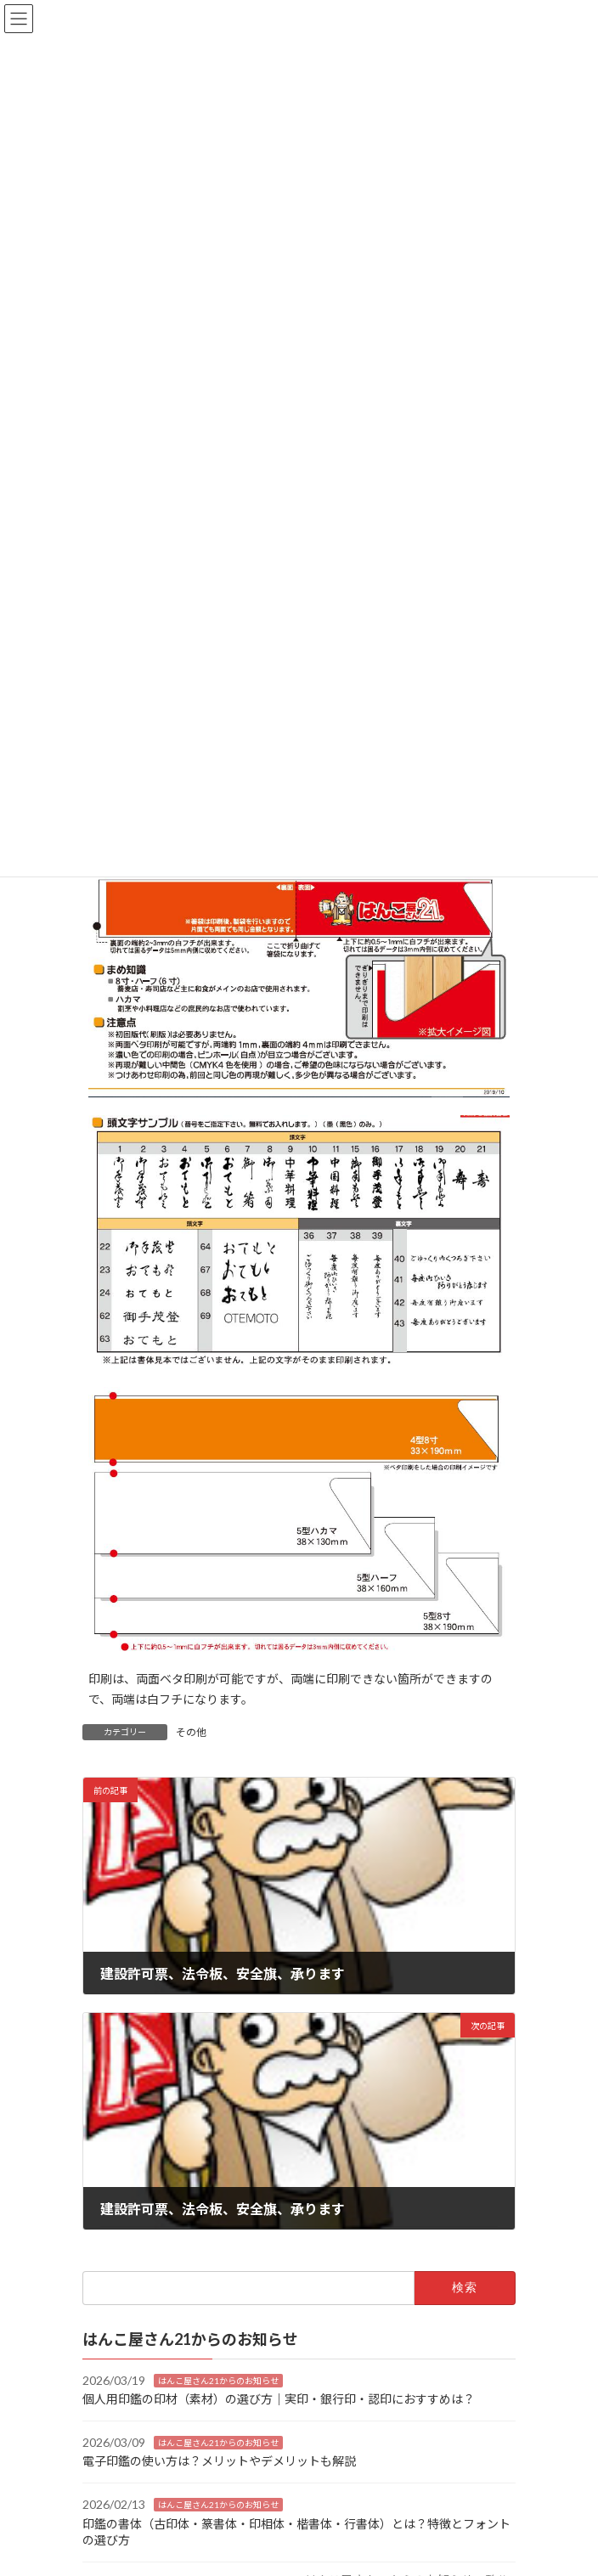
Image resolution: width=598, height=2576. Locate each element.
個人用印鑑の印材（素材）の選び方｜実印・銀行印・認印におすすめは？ (278, 2399)
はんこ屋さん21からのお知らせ (218, 2380)
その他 (191, 1732)
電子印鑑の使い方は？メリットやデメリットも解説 (219, 2461)
